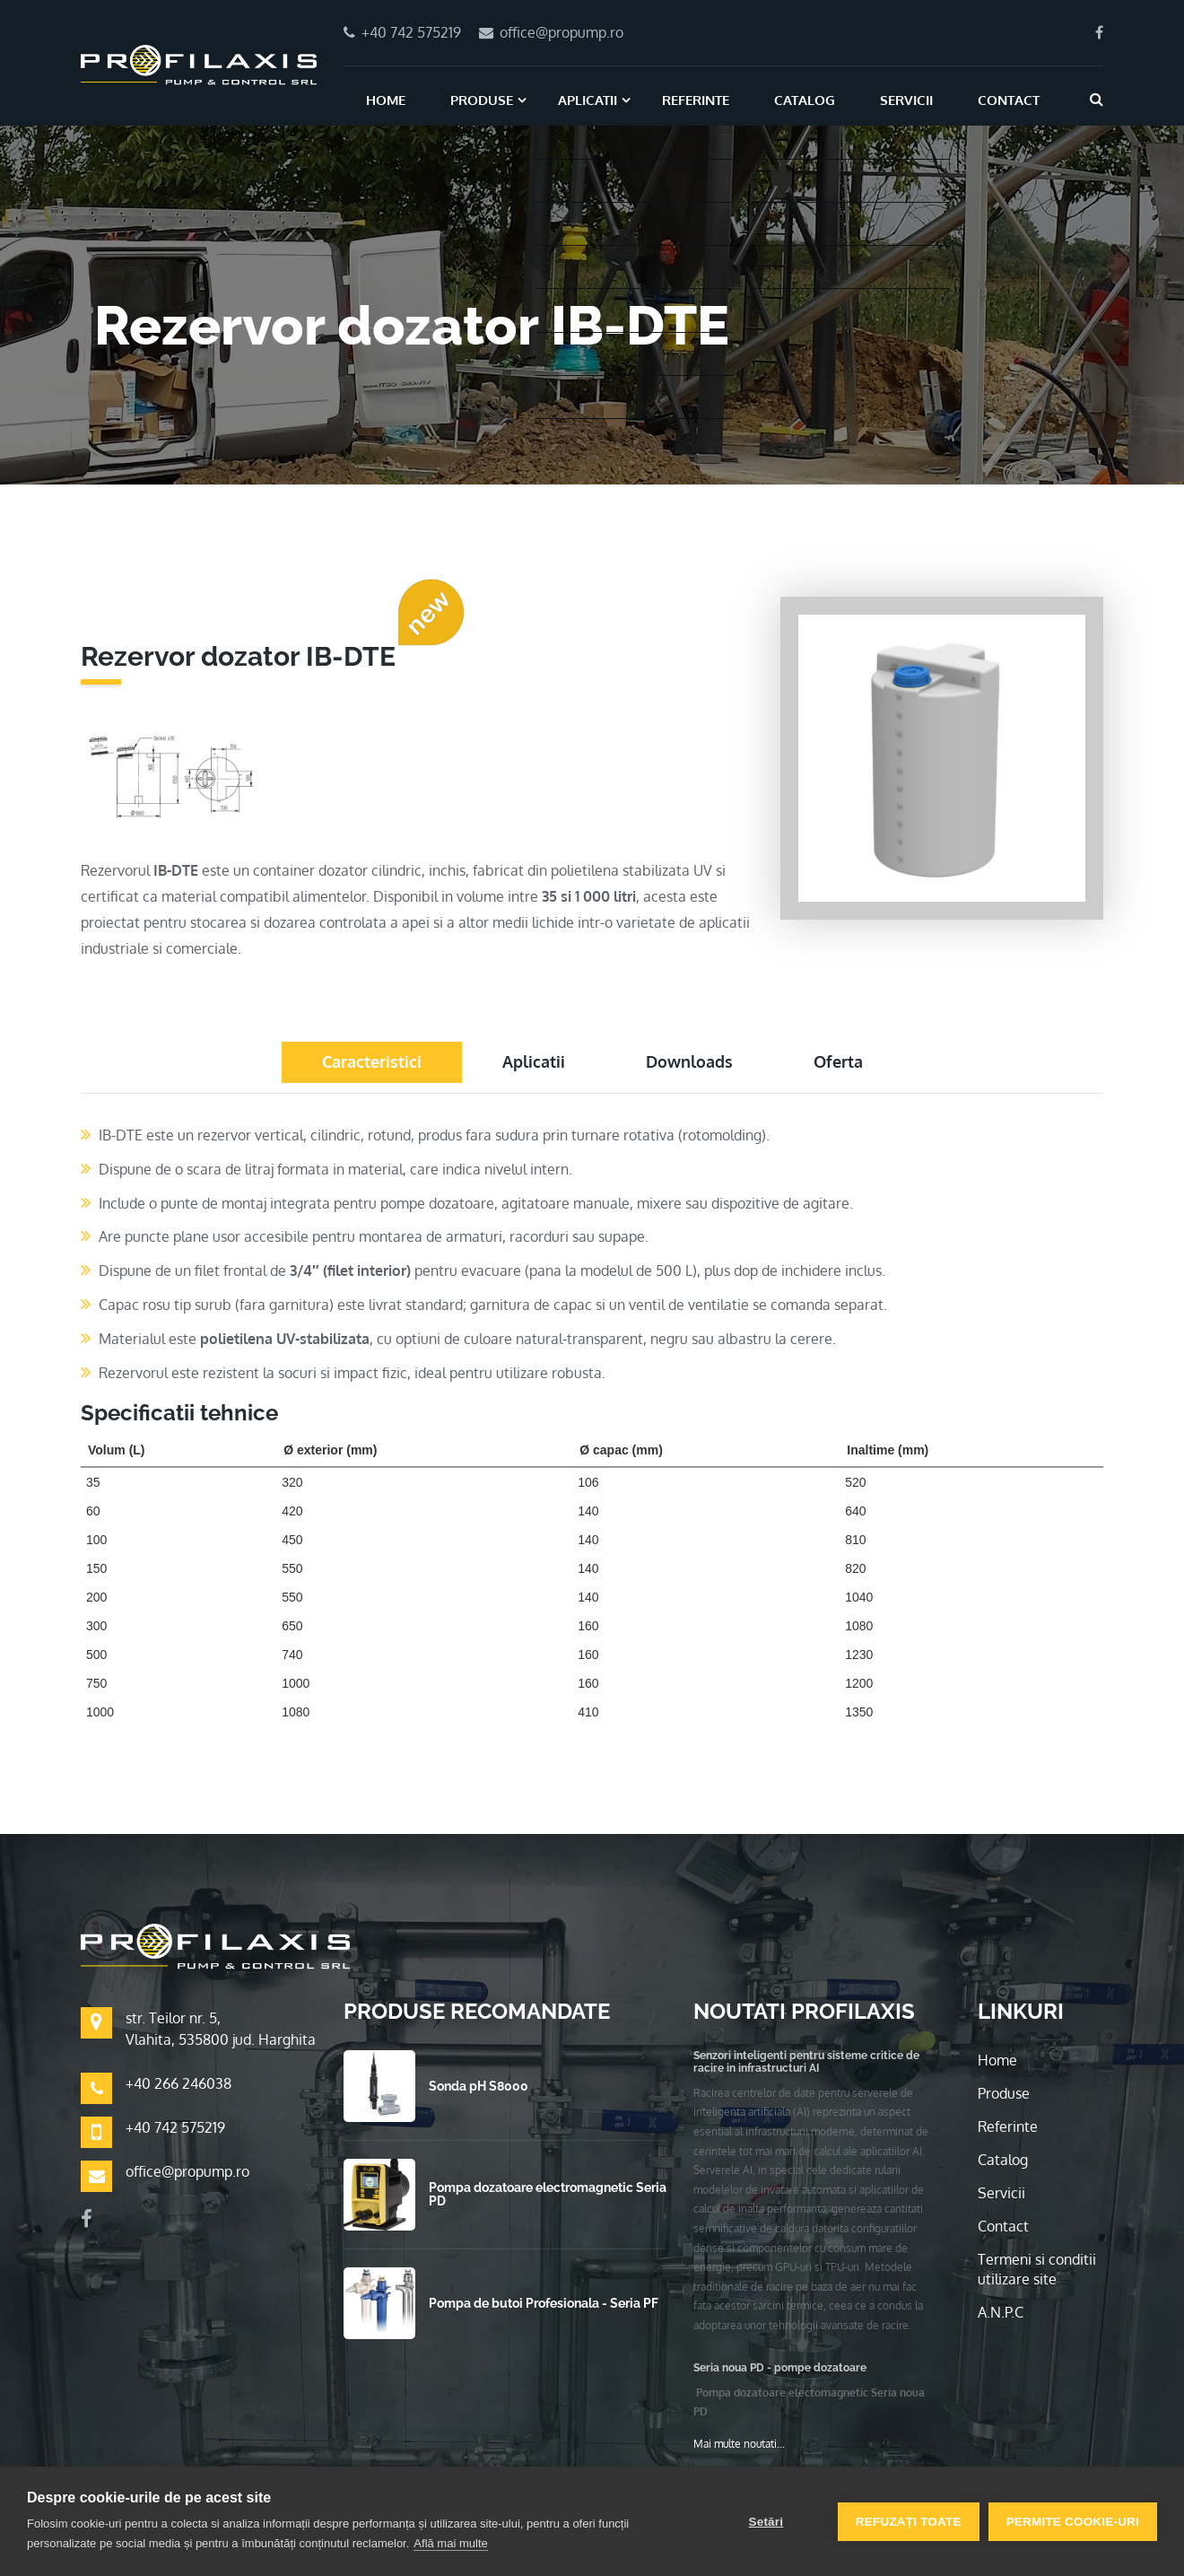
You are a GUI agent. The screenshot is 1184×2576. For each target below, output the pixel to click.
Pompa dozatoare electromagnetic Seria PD (547, 2194)
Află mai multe (450, 2543)
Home (385, 100)
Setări (765, 2521)
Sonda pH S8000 (478, 2086)
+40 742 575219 (175, 2127)
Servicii (906, 100)
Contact (1009, 100)
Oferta (838, 1061)
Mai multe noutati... (739, 2443)
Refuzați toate (909, 2521)
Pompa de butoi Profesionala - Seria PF (543, 2303)
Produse (481, 100)
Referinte (695, 100)
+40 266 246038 (178, 2083)
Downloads (689, 1061)
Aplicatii (587, 100)
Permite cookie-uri (1072, 2521)
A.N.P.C (1000, 2312)
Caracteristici (372, 1061)
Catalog (804, 100)
